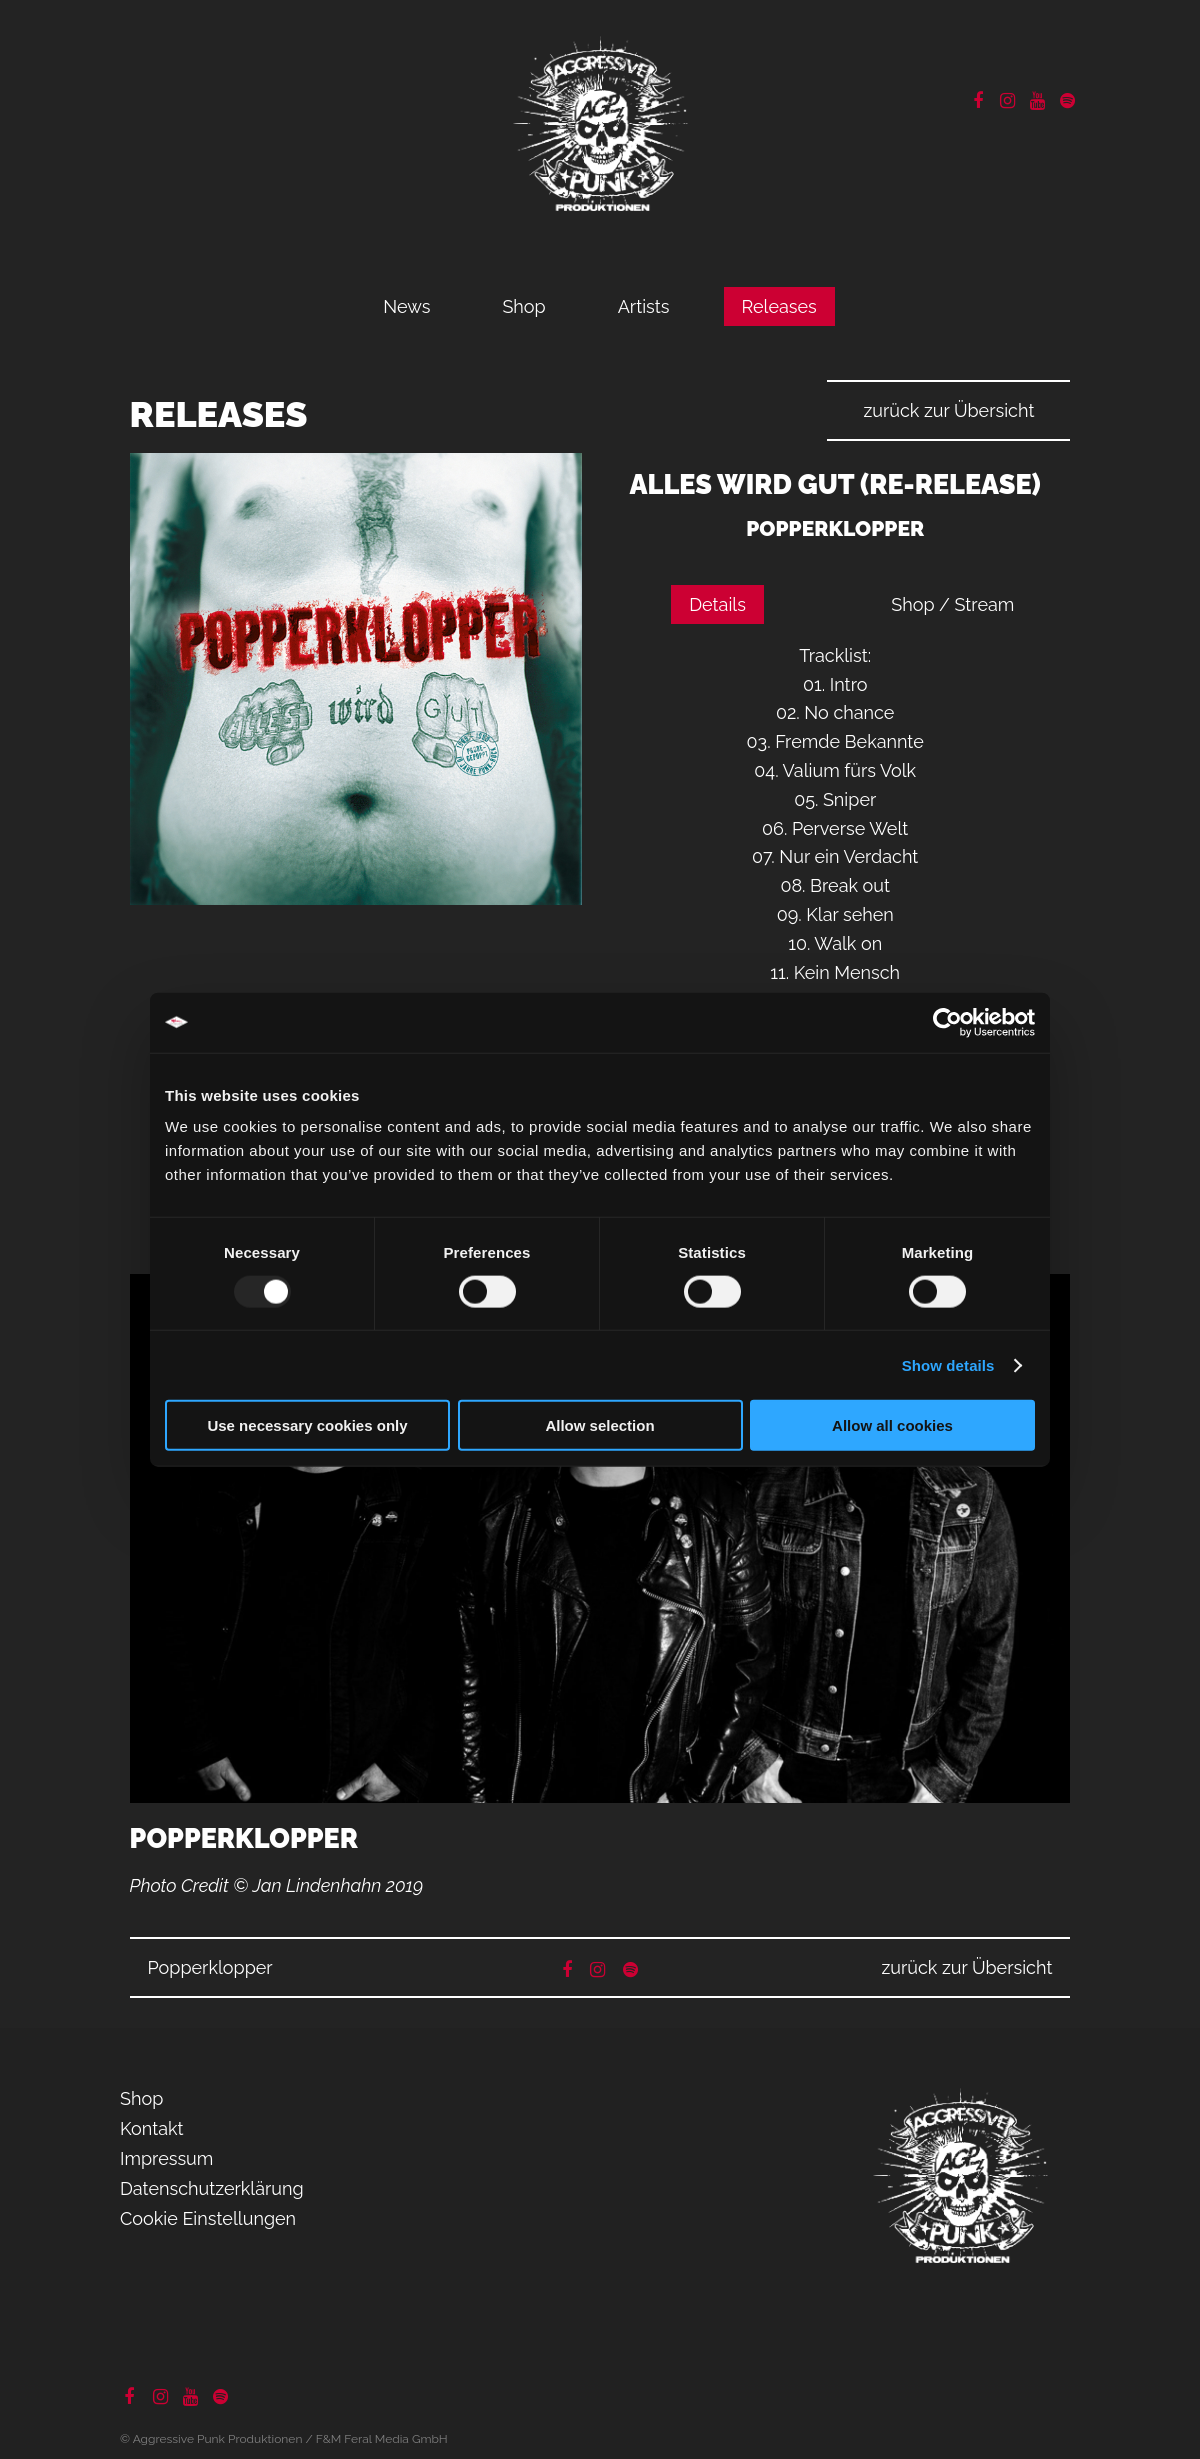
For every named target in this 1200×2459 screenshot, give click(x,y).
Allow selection (599, 1425)
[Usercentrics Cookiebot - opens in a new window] (947, 1022)
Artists (644, 306)
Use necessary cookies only (307, 1425)
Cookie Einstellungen (208, 2218)
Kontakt (152, 2128)
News (406, 306)
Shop (523, 306)
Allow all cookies (892, 1425)
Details (717, 604)
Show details (948, 1364)
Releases (779, 306)
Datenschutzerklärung (212, 2188)
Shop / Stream (952, 604)
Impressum (166, 2158)
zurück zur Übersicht (948, 410)
